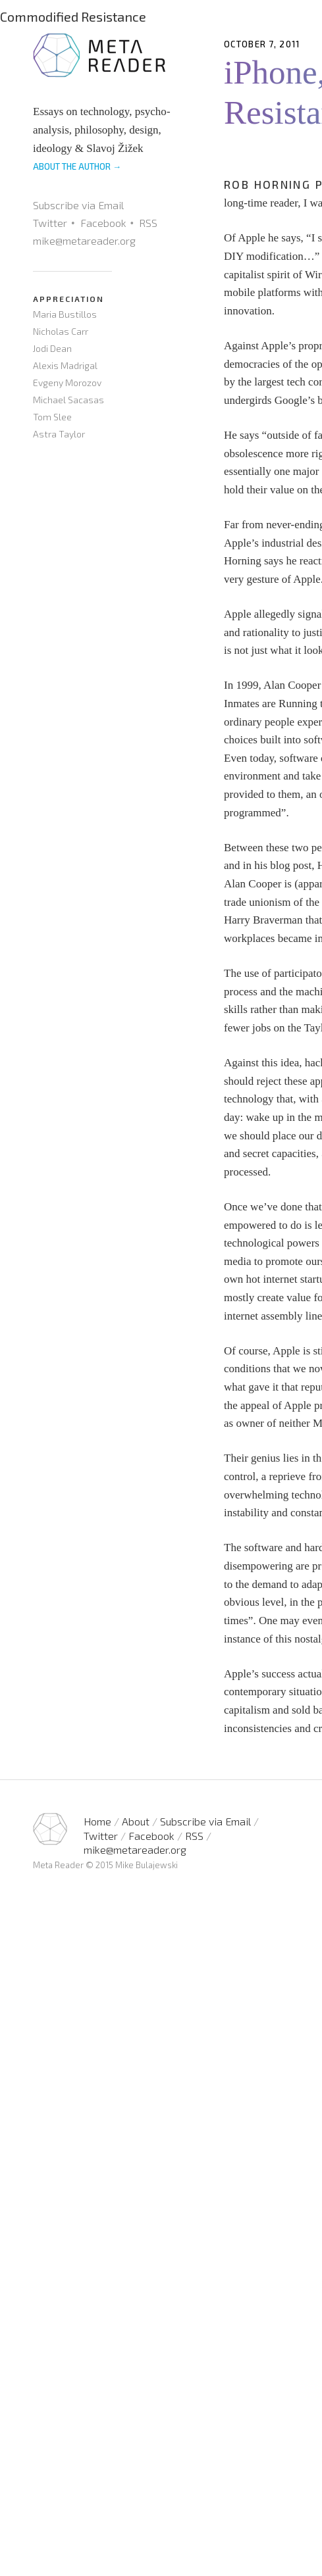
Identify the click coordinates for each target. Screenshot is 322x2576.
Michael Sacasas (68, 399)
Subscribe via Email (78, 205)
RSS (148, 222)
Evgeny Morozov (67, 382)
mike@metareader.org (84, 240)
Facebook (103, 222)
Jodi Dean (52, 348)
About (135, 1821)
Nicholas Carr (60, 331)
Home (97, 1821)
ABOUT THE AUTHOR (77, 166)
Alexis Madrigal (65, 365)
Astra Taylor (59, 433)
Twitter (50, 222)
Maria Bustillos (65, 314)
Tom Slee (52, 416)
